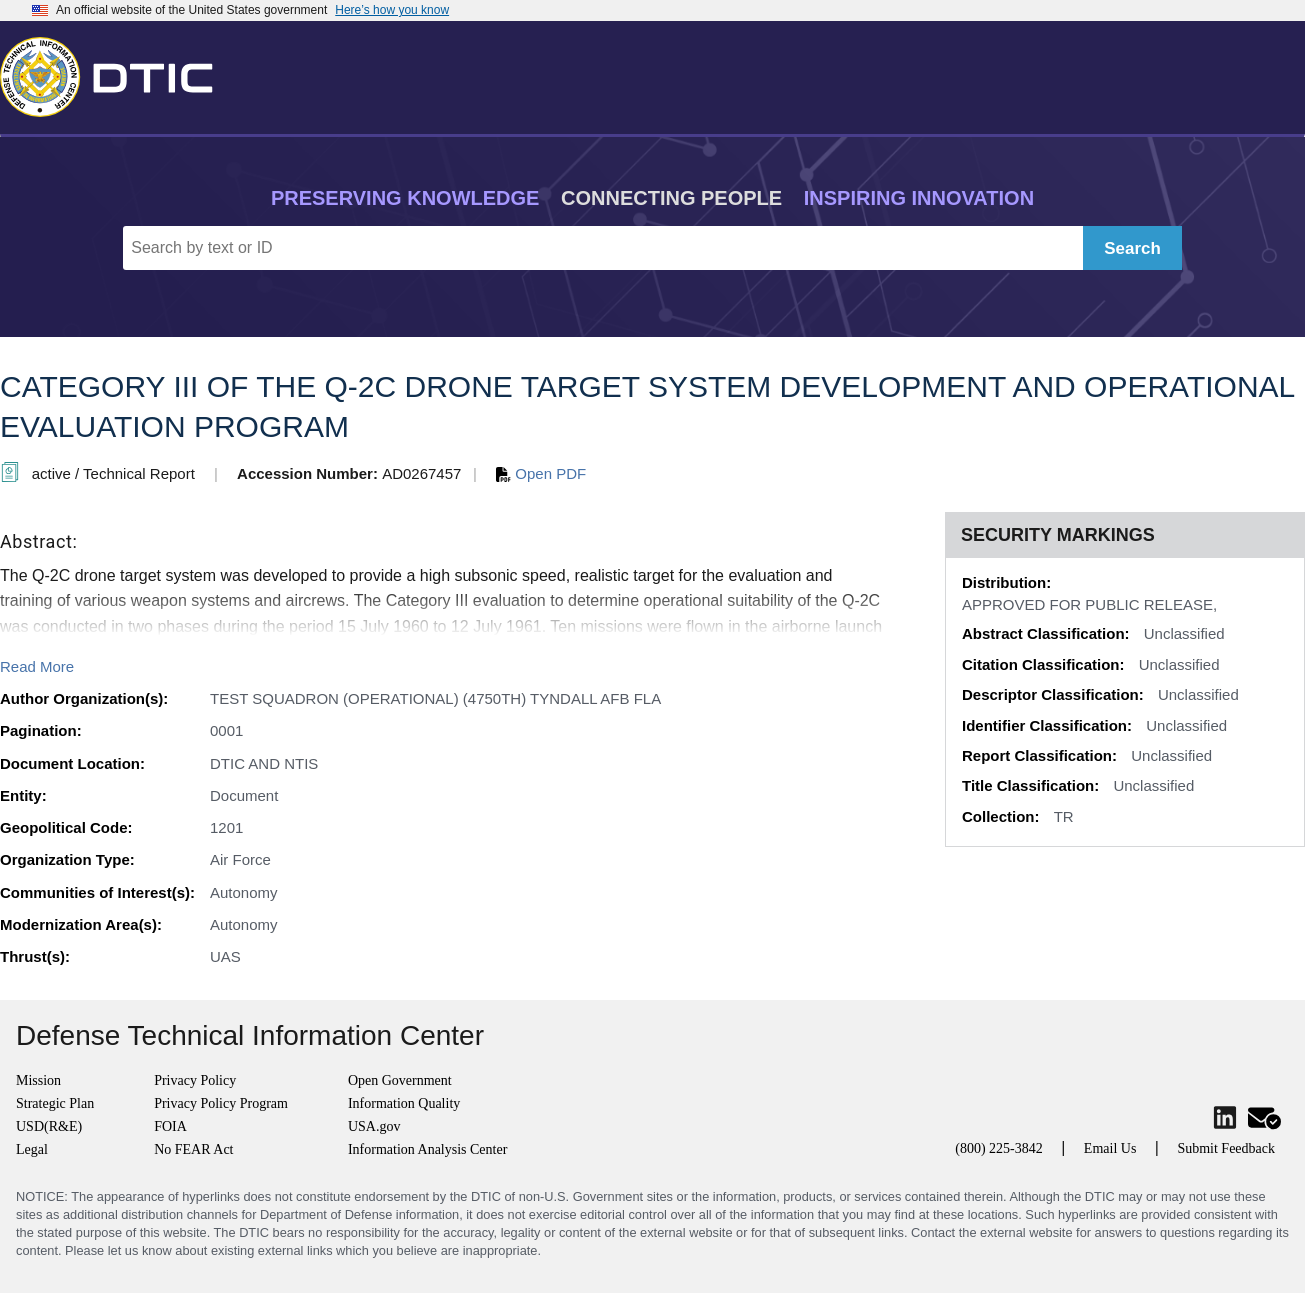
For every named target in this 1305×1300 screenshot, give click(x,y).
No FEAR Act (193, 1149)
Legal (32, 1149)
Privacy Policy (195, 1080)
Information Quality (404, 1103)
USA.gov (374, 1126)
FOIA (170, 1126)
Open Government (400, 1080)
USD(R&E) (49, 1126)
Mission (38, 1080)
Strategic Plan (55, 1103)
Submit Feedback (1226, 1148)
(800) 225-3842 (999, 1148)
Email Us (1110, 1148)
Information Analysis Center (427, 1149)
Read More (37, 666)
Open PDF (541, 473)
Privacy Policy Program (221, 1103)
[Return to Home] (115, 73)
